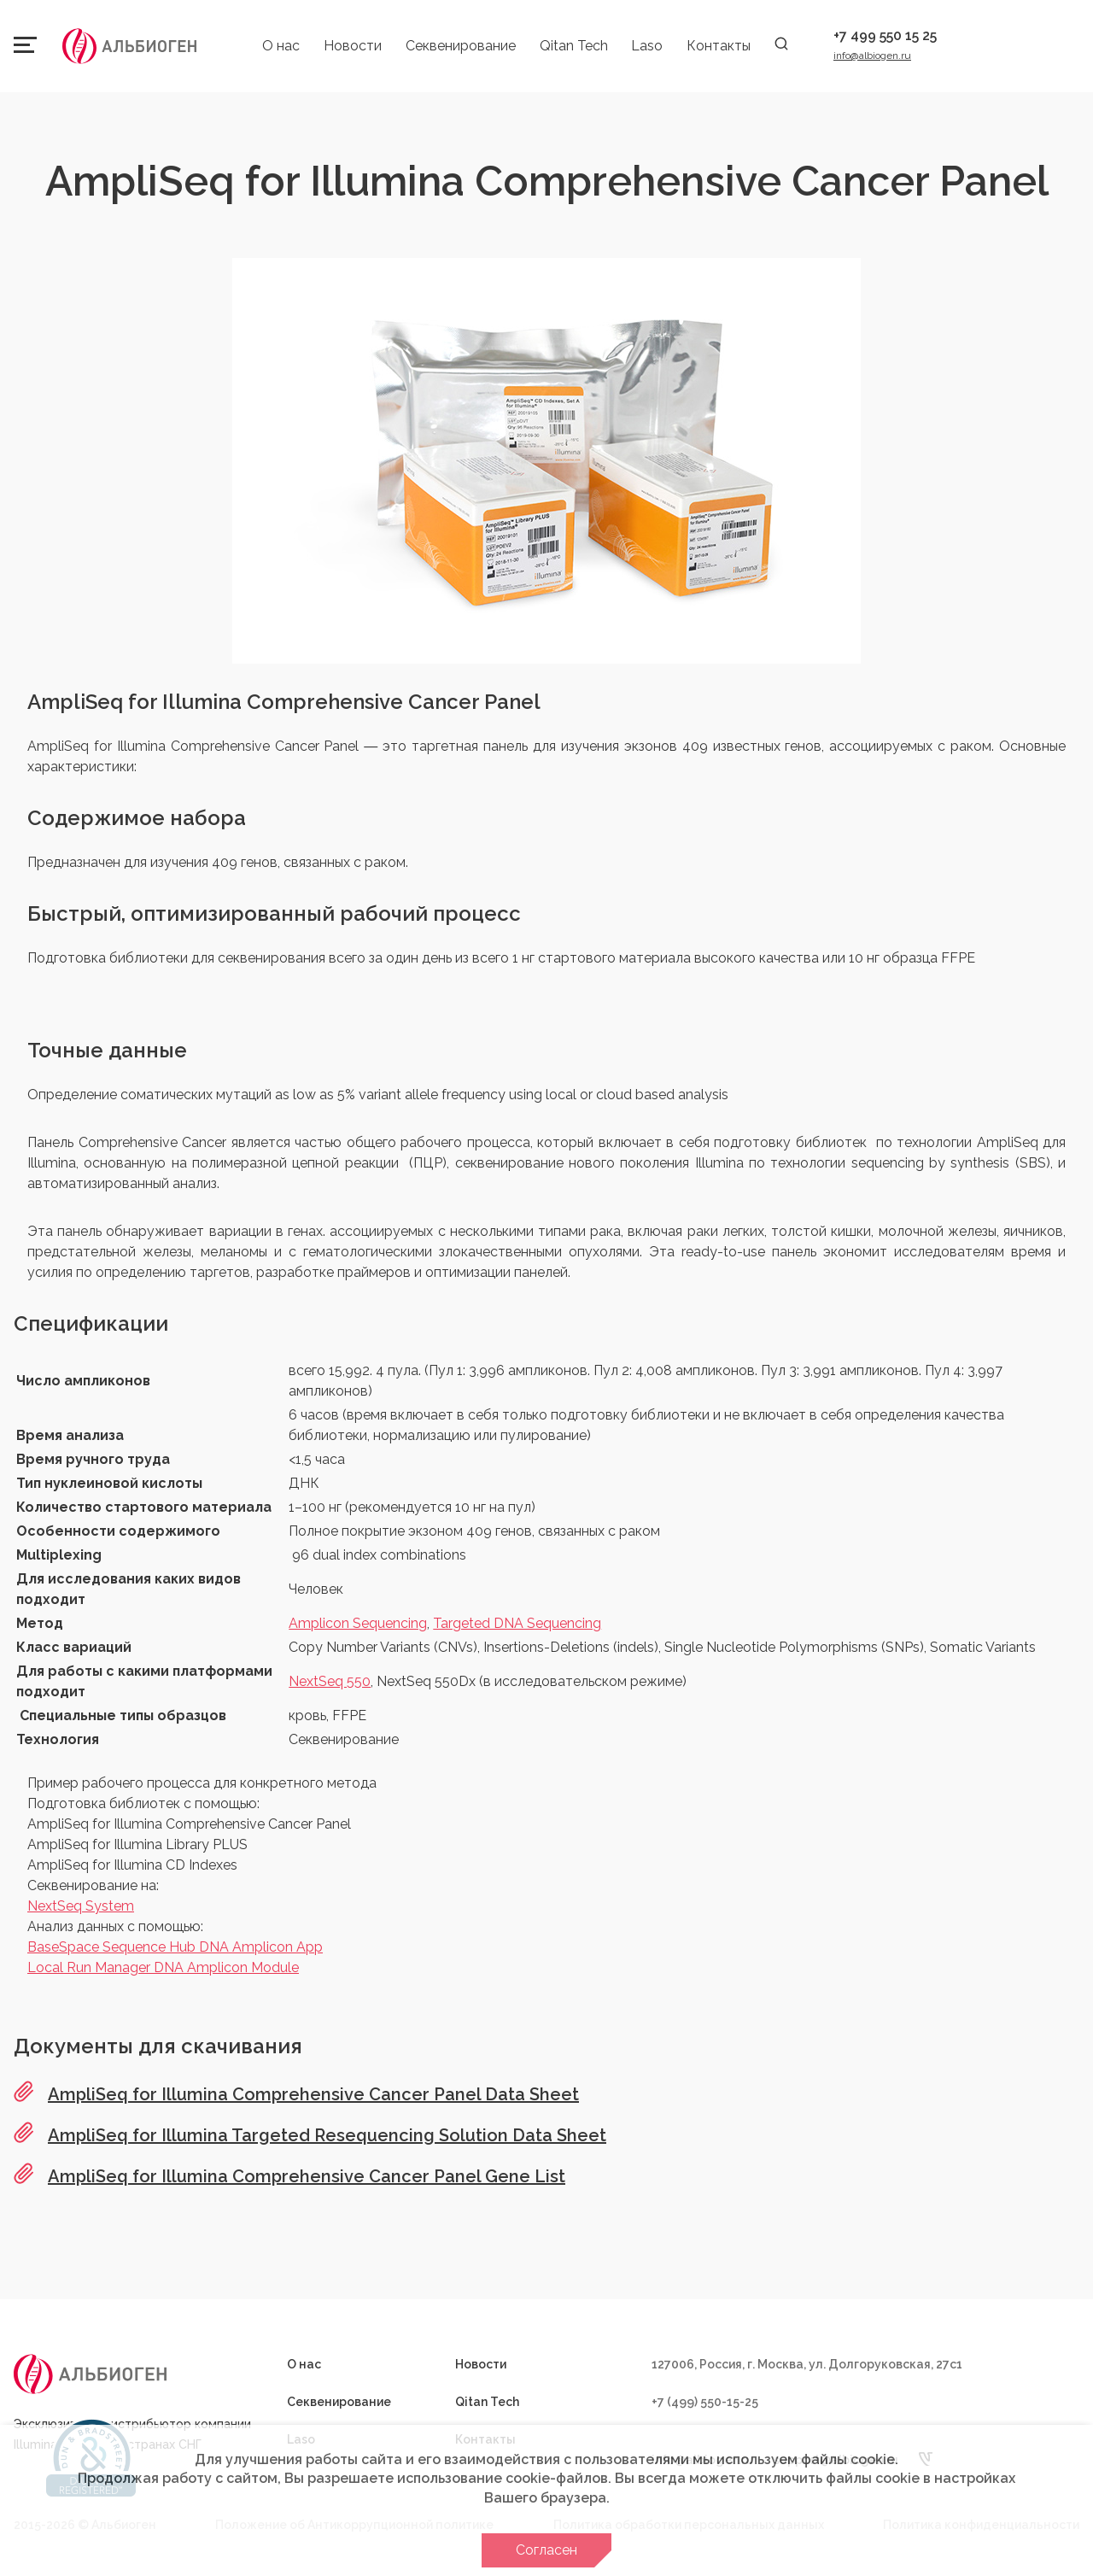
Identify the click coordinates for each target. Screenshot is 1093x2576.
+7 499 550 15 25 (885, 35)
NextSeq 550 (330, 1681)
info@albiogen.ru (872, 55)
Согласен (546, 2550)
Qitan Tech (574, 46)
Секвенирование (461, 46)
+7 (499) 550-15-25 (705, 2402)
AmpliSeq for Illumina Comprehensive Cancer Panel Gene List (306, 2176)
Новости (353, 46)
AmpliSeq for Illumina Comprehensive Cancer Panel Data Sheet (313, 2094)
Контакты (719, 46)
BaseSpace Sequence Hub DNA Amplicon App (175, 1947)
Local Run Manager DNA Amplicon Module (163, 1967)
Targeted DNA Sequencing (517, 1623)
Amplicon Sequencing (358, 1623)
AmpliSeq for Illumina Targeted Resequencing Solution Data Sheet (327, 2135)
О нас (281, 46)
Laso (647, 46)
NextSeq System (80, 1906)
